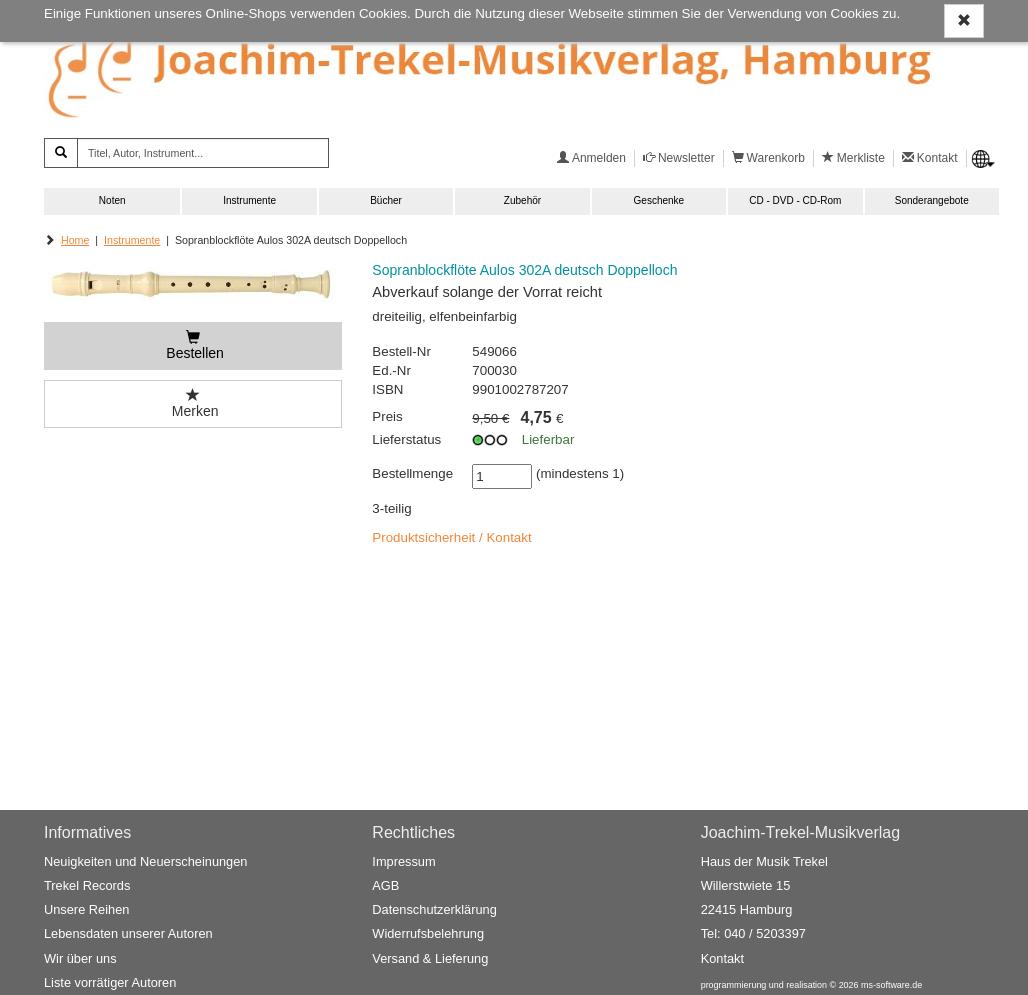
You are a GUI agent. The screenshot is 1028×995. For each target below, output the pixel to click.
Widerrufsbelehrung (428, 933)
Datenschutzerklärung (434, 909)
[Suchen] (61, 153)
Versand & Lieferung (430, 958)
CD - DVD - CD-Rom (795, 200)
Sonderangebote (932, 200)
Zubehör (522, 200)
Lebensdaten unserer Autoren (128, 933)
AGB (385, 885)
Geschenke (659, 200)
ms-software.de (891, 985)
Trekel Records (87, 885)
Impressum (403, 861)
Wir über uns (80, 958)
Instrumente (249, 200)
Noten (112, 200)
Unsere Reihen (86, 909)
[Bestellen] (193, 346)
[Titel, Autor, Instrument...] (203, 153)
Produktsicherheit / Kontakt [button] (451, 537)
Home (75, 240)
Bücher (386, 200)
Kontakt (722, 958)
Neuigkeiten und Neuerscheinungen (145, 861)
